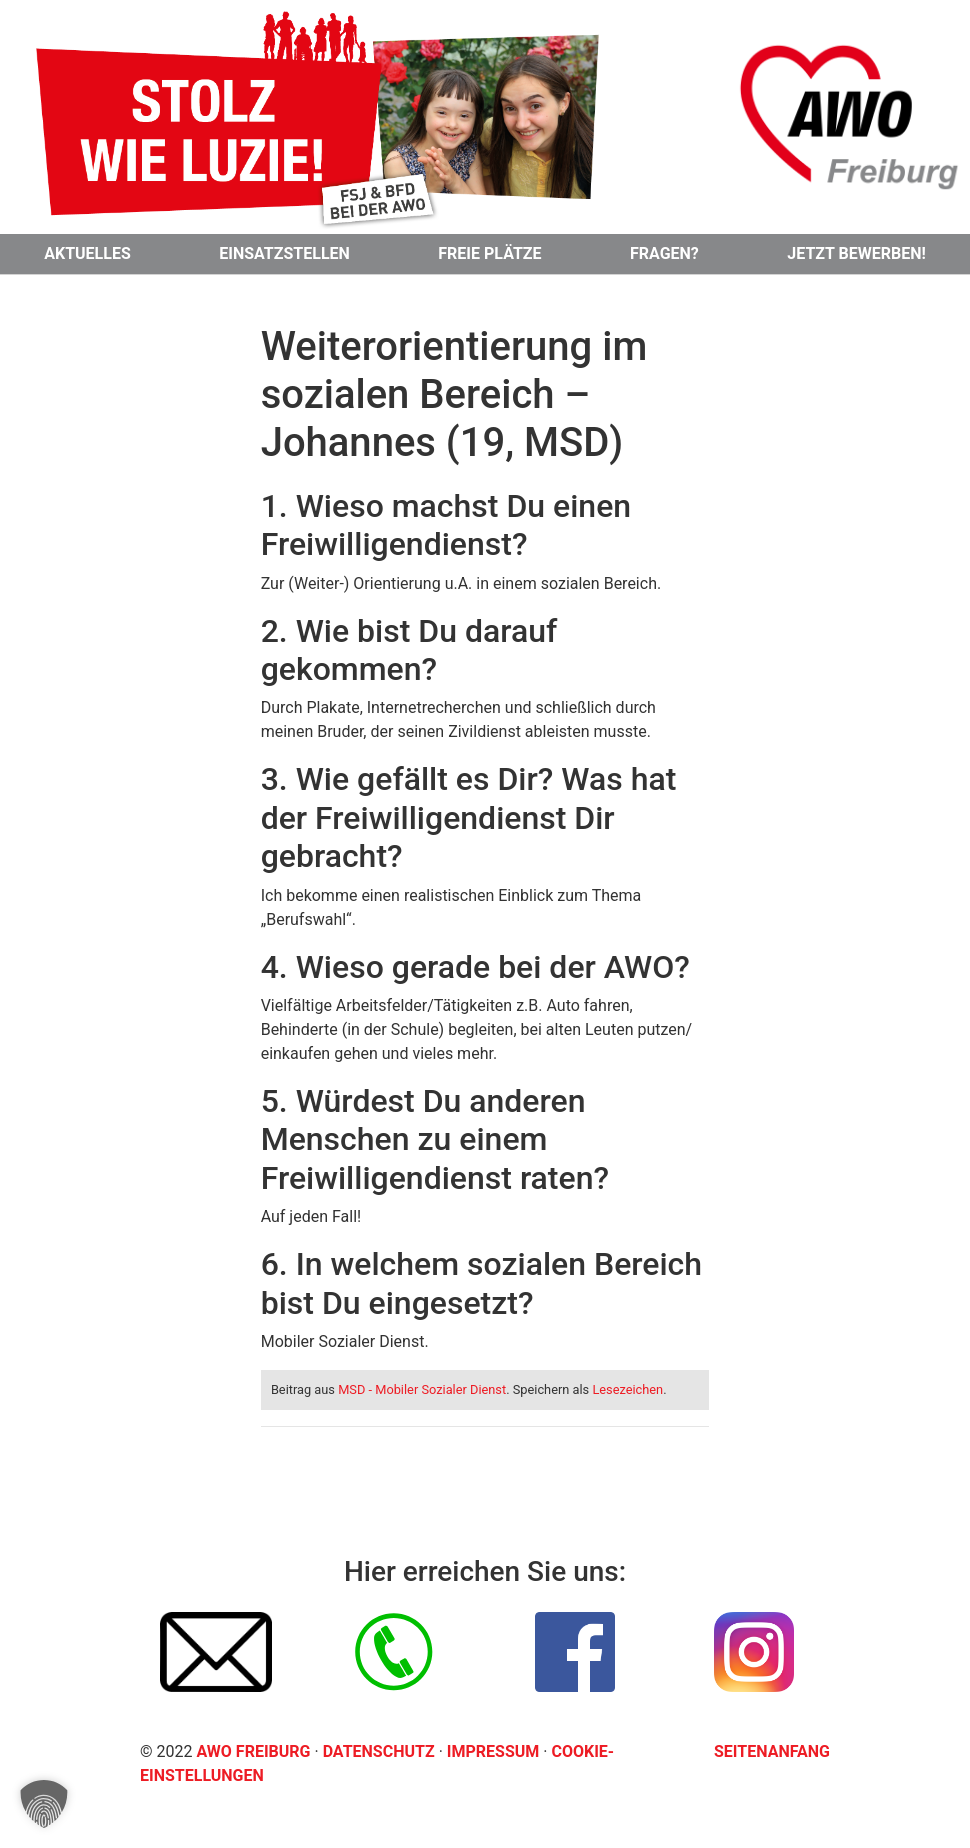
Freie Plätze (489, 253)
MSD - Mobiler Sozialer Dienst (422, 1389)
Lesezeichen (627, 1389)
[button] (44, 1804)
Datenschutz (381, 1751)
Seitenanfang (772, 1751)
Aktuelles (87, 253)
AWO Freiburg (253, 1751)
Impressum (495, 1751)
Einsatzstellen (284, 253)
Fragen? (664, 253)
